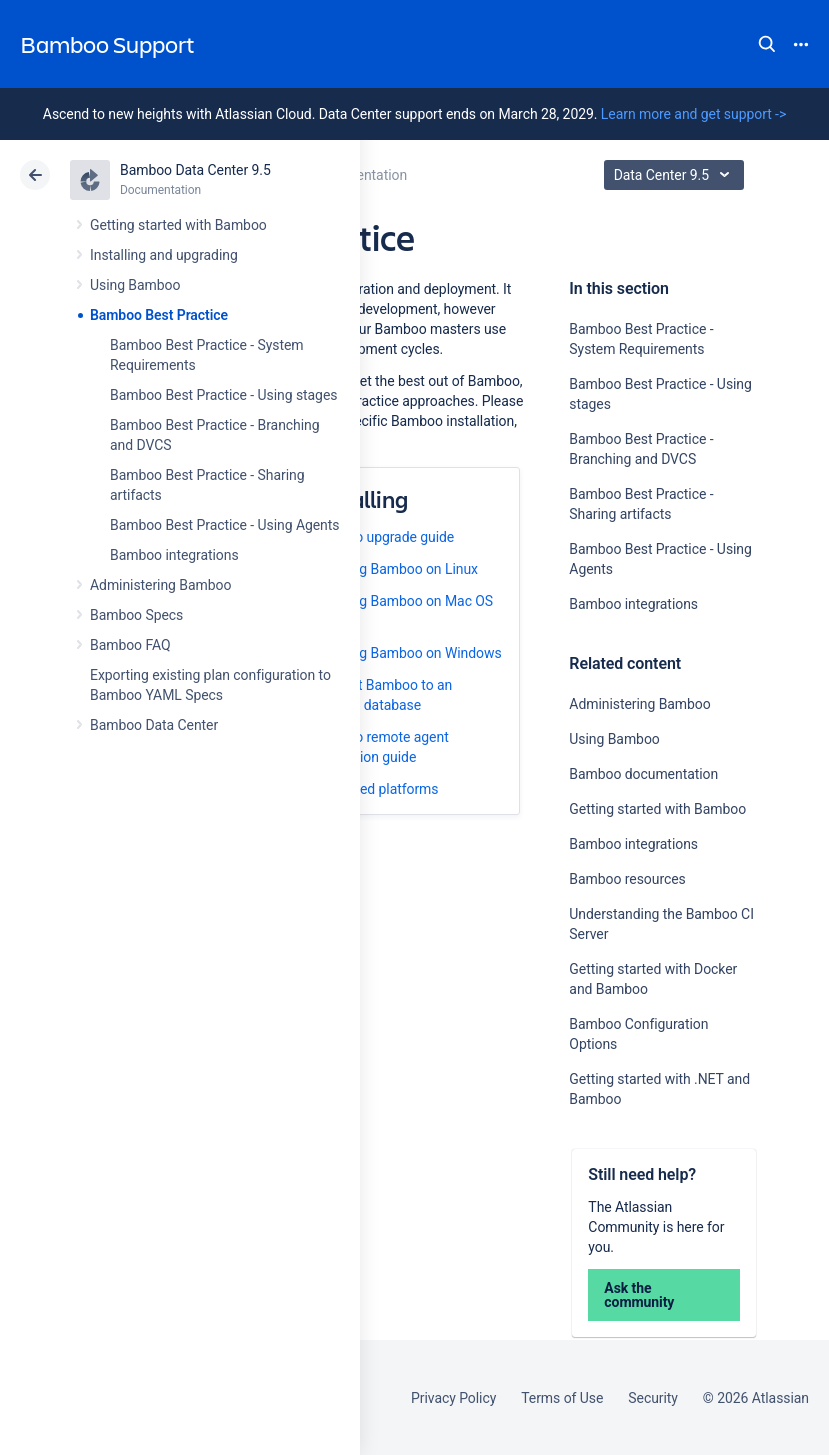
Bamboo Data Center (154, 725)
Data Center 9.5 (676, 175)
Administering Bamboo (160, 585)
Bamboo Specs (136, 615)
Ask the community (639, 1295)
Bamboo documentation (643, 774)
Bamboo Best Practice (159, 315)
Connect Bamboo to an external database (381, 695)
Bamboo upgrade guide (382, 537)
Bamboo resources (627, 879)
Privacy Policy (453, 1398)
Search (767, 44)
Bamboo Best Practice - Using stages (223, 395)
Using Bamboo (135, 285)
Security (653, 1398)
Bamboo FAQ (130, 645)
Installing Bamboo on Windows (406, 653)
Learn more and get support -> (693, 114)
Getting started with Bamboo (178, 225)
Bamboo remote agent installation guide (380, 747)
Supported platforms (374, 789)
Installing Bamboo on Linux (394, 569)
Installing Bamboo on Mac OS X (402, 611)
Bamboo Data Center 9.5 (195, 170)
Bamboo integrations (174, 555)
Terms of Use (562, 1398)
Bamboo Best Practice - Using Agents (224, 525)
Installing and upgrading (164, 255)
